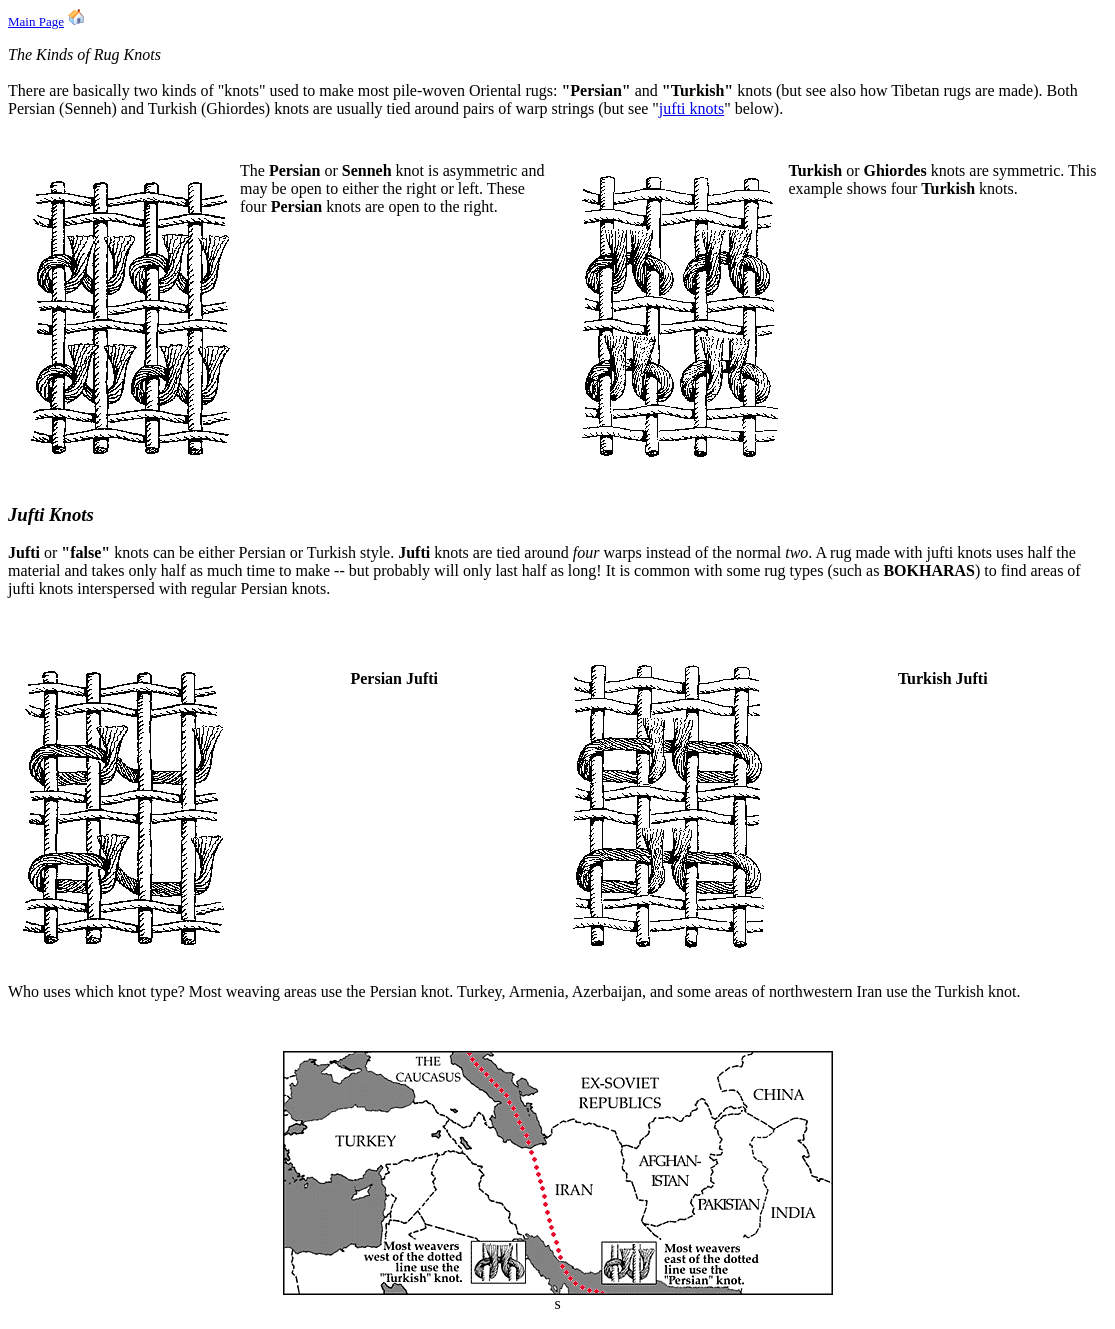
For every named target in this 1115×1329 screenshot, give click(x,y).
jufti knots (691, 108)
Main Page (36, 21)
